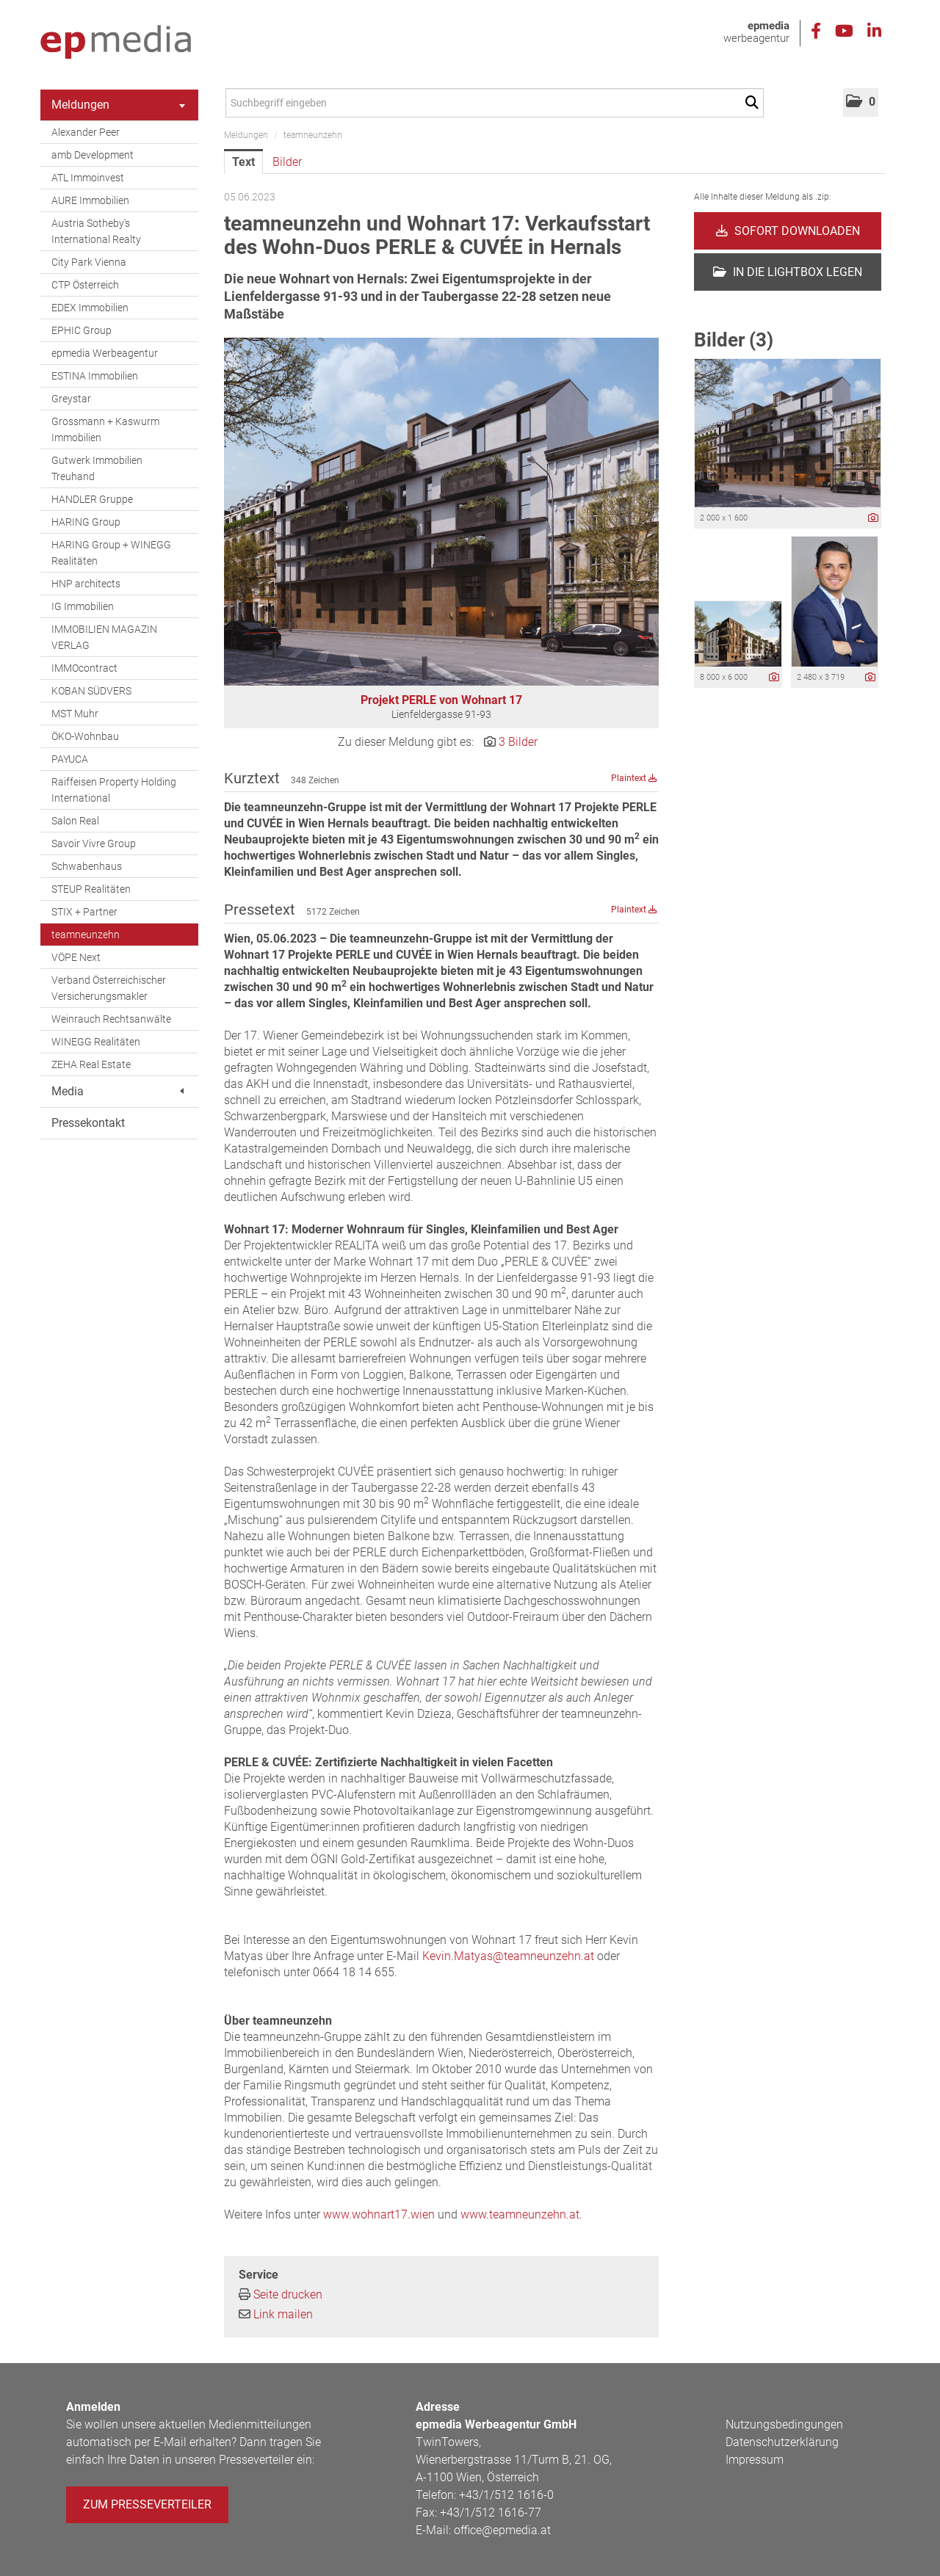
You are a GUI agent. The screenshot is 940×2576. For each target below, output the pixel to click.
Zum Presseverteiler (147, 2504)
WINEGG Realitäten (95, 1042)
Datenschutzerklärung (782, 2442)
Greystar (71, 398)
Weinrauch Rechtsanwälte (111, 1019)
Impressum (755, 2460)
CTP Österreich (85, 285)
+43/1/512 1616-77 (490, 2512)
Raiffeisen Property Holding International (113, 790)
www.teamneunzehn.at (519, 2214)
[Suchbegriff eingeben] (494, 102)
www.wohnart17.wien (379, 2214)
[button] (860, 102)
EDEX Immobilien (90, 307)
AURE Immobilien (90, 200)
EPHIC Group (81, 330)
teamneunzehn (85, 934)
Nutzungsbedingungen (784, 2424)
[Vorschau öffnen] (441, 512)
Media (117, 1091)
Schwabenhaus (86, 866)
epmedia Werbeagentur (104, 353)
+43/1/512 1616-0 (506, 2495)
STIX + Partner (84, 912)
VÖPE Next (76, 957)
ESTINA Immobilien (94, 376)
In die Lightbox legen (787, 272)
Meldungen (118, 105)
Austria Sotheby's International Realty (96, 231)
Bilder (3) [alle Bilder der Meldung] (733, 340)
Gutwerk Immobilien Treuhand (96, 468)
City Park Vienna (88, 262)
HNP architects (85, 583)
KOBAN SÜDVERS (91, 691)
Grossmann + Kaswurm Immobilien (105, 429)
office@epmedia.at (502, 2530)
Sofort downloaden (788, 231)
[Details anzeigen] (873, 518)
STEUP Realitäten (91, 889)
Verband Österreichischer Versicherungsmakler (108, 988)
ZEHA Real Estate (91, 1064)
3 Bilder (518, 742)
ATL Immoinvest (87, 178)
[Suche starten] (754, 102)
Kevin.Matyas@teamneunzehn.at (508, 1956)
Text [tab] (243, 162)
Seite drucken (287, 2294)
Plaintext (634, 778)
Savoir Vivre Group (93, 843)
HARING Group (85, 522)
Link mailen (283, 2314)
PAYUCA (69, 759)
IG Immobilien (82, 606)
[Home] (115, 42)
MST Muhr (74, 713)
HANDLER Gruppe (92, 499)
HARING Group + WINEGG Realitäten (111, 553)
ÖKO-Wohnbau (85, 736)
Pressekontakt (88, 1123)
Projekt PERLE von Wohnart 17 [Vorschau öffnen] (441, 700)
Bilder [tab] (287, 162)
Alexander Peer (85, 132)
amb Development (92, 155)
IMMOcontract (84, 668)
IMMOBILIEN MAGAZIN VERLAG (104, 637)
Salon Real (75, 821)
